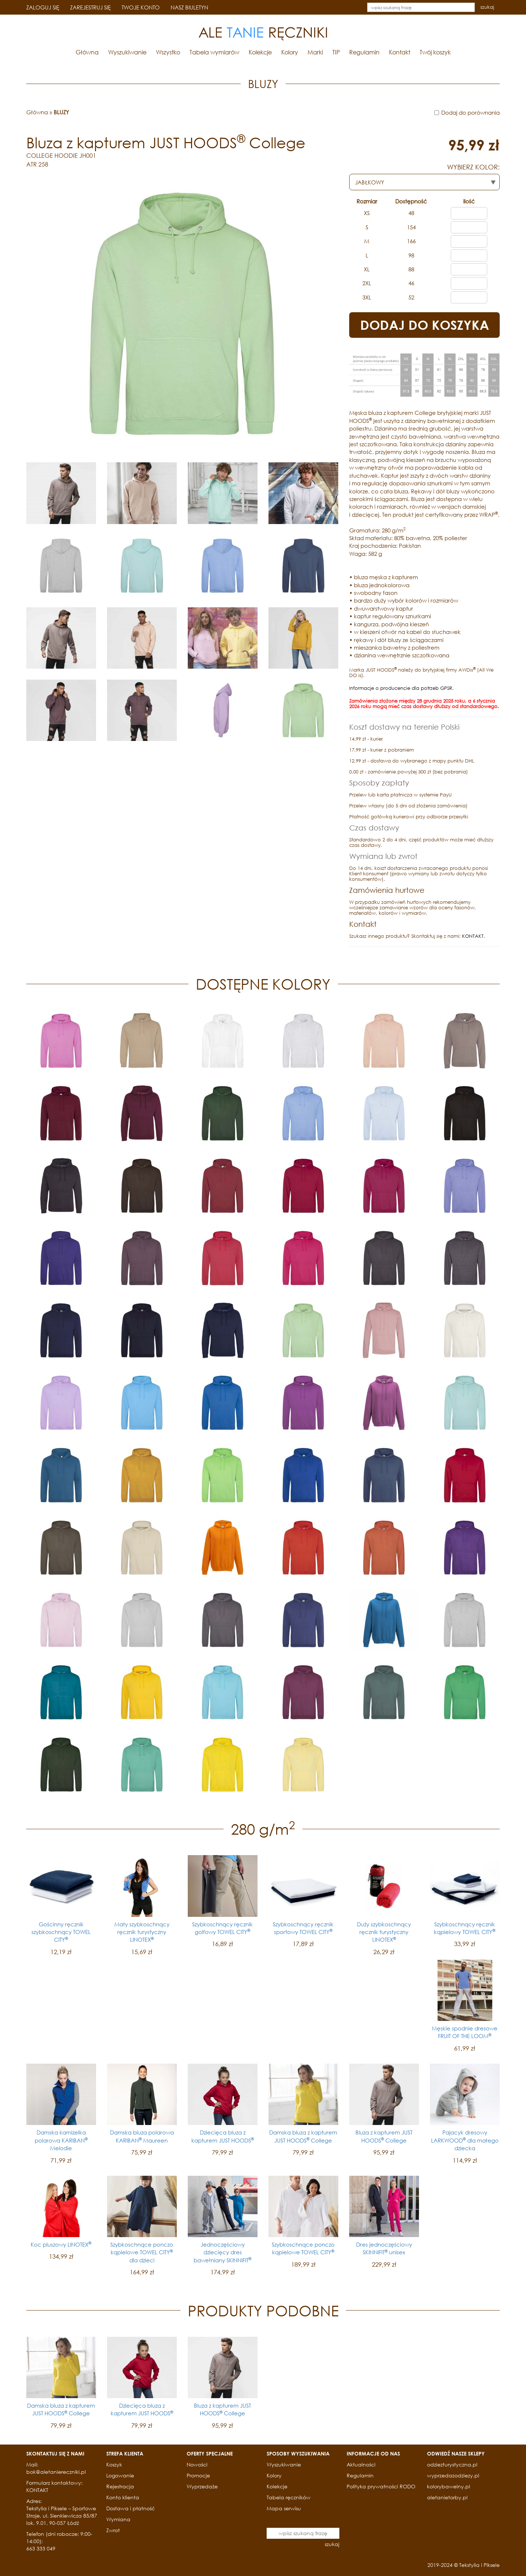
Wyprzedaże (202, 2486)
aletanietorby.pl (447, 2497)
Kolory (289, 52)
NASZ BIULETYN (189, 7)
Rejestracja (120, 2486)
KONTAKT (473, 936)
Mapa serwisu (284, 2508)
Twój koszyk (435, 52)
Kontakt (399, 52)
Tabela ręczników (288, 2497)
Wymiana (118, 2519)
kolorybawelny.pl (448, 2486)
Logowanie (120, 2475)
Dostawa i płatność (130, 2508)
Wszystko (168, 52)
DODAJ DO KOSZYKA (424, 324)
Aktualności (361, 2464)
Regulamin (364, 52)
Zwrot (113, 2530)
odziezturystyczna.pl (452, 2464)
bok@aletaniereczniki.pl (56, 2471)
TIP (336, 52)
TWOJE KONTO (141, 7)
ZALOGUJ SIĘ (42, 7)
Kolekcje (260, 52)
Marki (315, 52)
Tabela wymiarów (214, 52)
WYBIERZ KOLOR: (473, 167)
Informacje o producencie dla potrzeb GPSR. (401, 688)
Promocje (198, 2475)
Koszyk (114, 2464)
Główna (87, 52)
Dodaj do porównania (470, 112)
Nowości (197, 2464)
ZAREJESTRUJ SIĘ (90, 7)
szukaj (487, 7)
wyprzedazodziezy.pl (453, 2475)
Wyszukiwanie (127, 52)
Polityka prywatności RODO (381, 2486)
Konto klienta (122, 2497)
